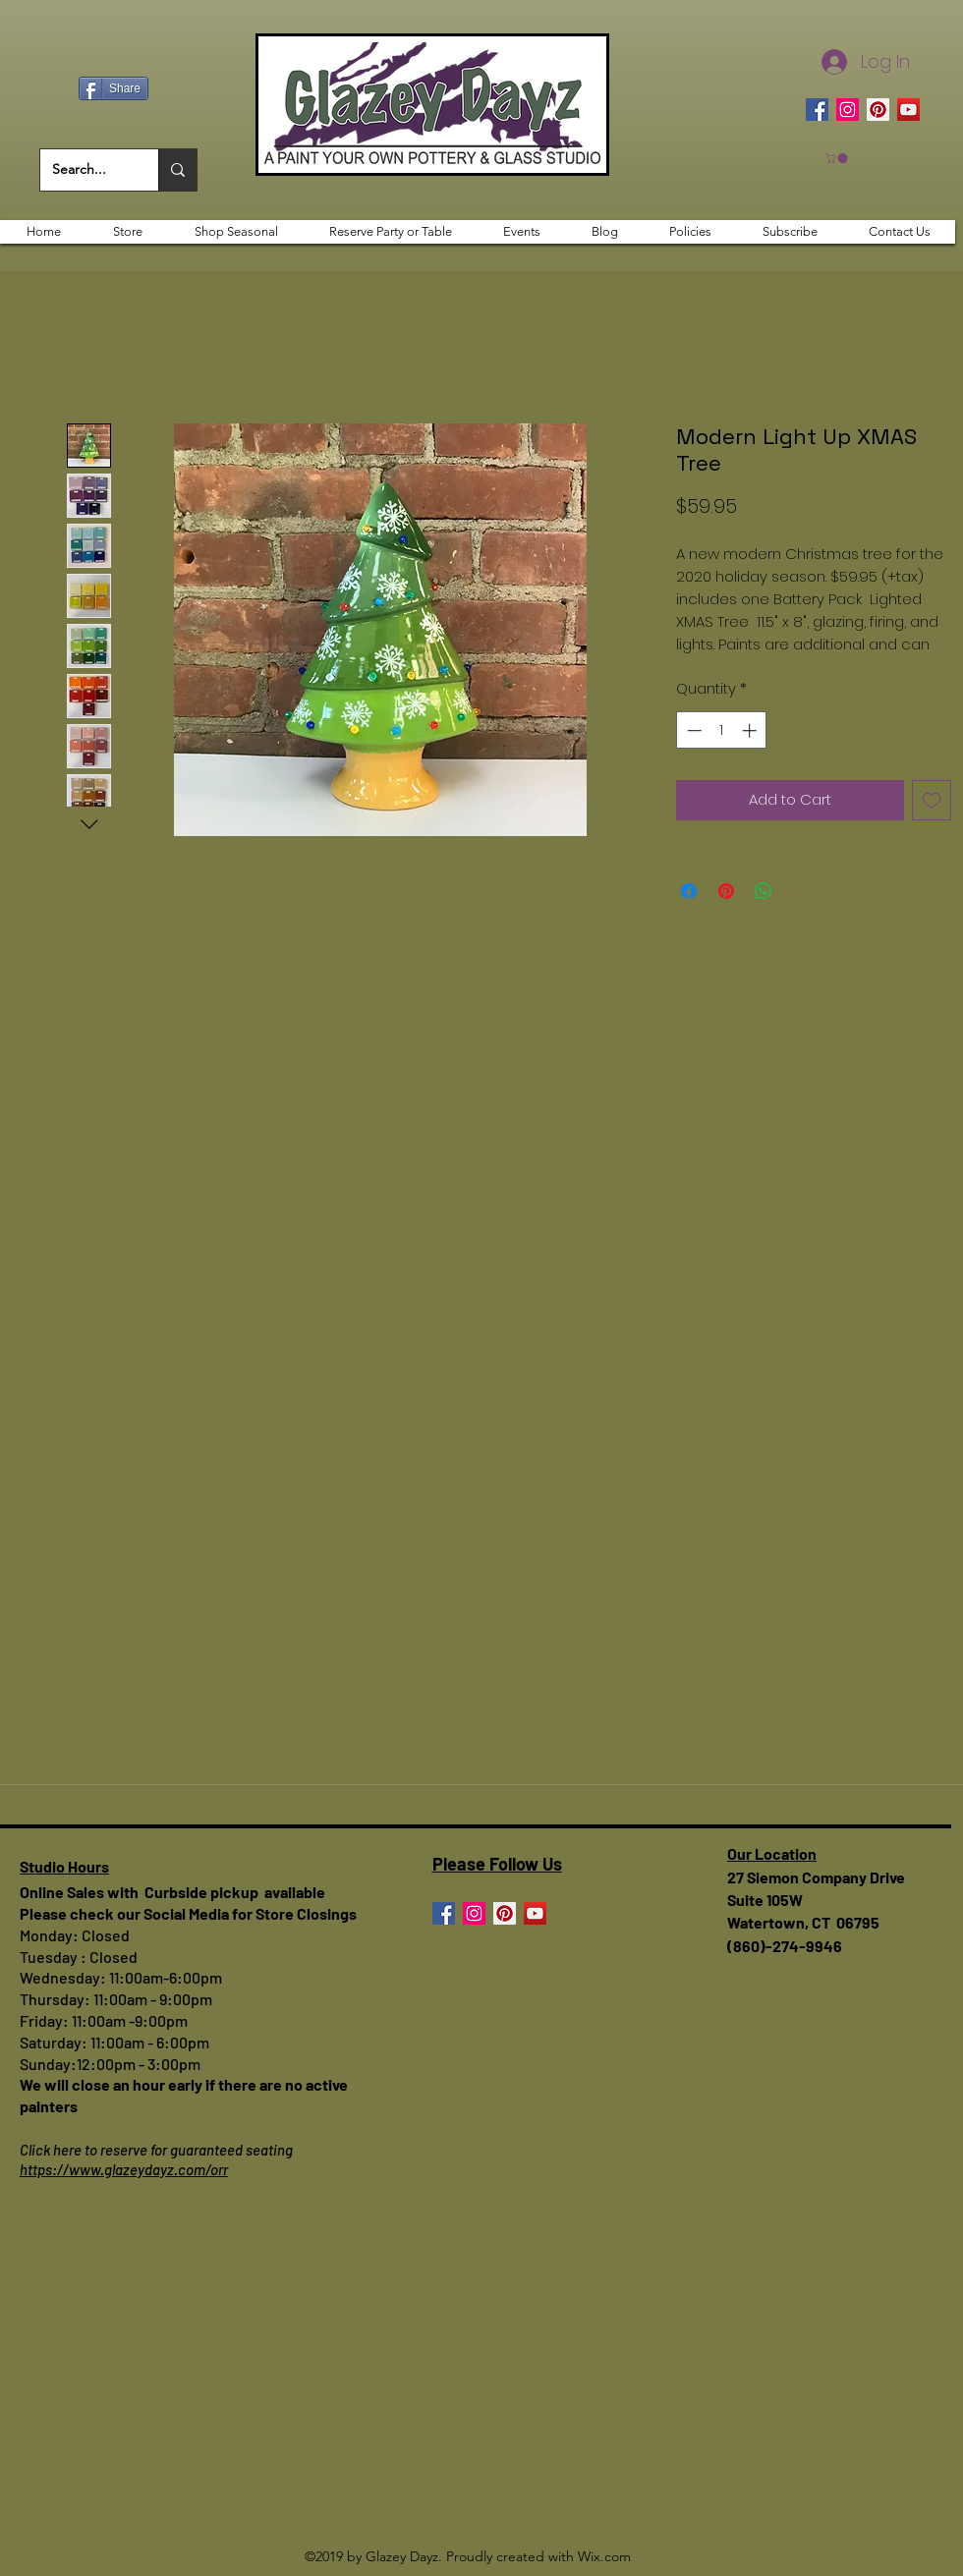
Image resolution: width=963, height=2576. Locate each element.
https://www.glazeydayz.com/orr (124, 2169)
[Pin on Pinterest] (726, 891)
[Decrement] (692, 730)
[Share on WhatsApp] (763, 891)
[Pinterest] (878, 109)
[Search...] (84, 170)
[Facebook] (817, 109)
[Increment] (751, 730)
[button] (837, 158)
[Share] (113, 88)
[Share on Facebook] (689, 891)
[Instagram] (847, 109)
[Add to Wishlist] (932, 800)
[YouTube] (908, 109)
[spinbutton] (722, 730)
